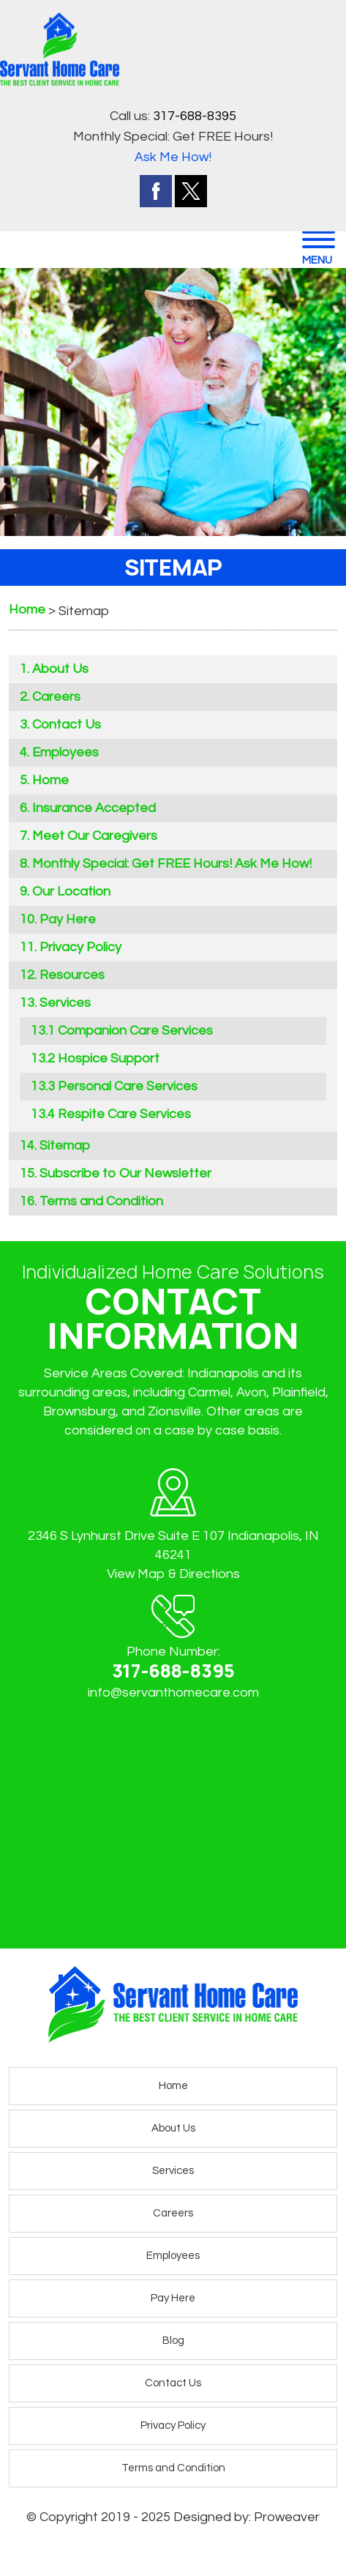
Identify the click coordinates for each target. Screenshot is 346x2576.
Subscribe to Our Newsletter (125, 1173)
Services (65, 1003)
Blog (173, 2340)
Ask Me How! (173, 157)
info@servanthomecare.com (173, 1693)
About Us (60, 669)
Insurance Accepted (94, 808)
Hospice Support (108, 1058)
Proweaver (287, 2517)
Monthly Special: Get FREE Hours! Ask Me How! (172, 864)
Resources (72, 975)
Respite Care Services (124, 1114)
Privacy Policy (80, 947)
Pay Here (68, 919)
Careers (56, 697)
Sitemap (65, 1146)
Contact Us (66, 725)
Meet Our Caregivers (94, 836)
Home (50, 780)
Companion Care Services (135, 1031)
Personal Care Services (128, 1086)
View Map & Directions (173, 1574)
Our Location (71, 891)
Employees (65, 752)
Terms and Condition (101, 1201)
